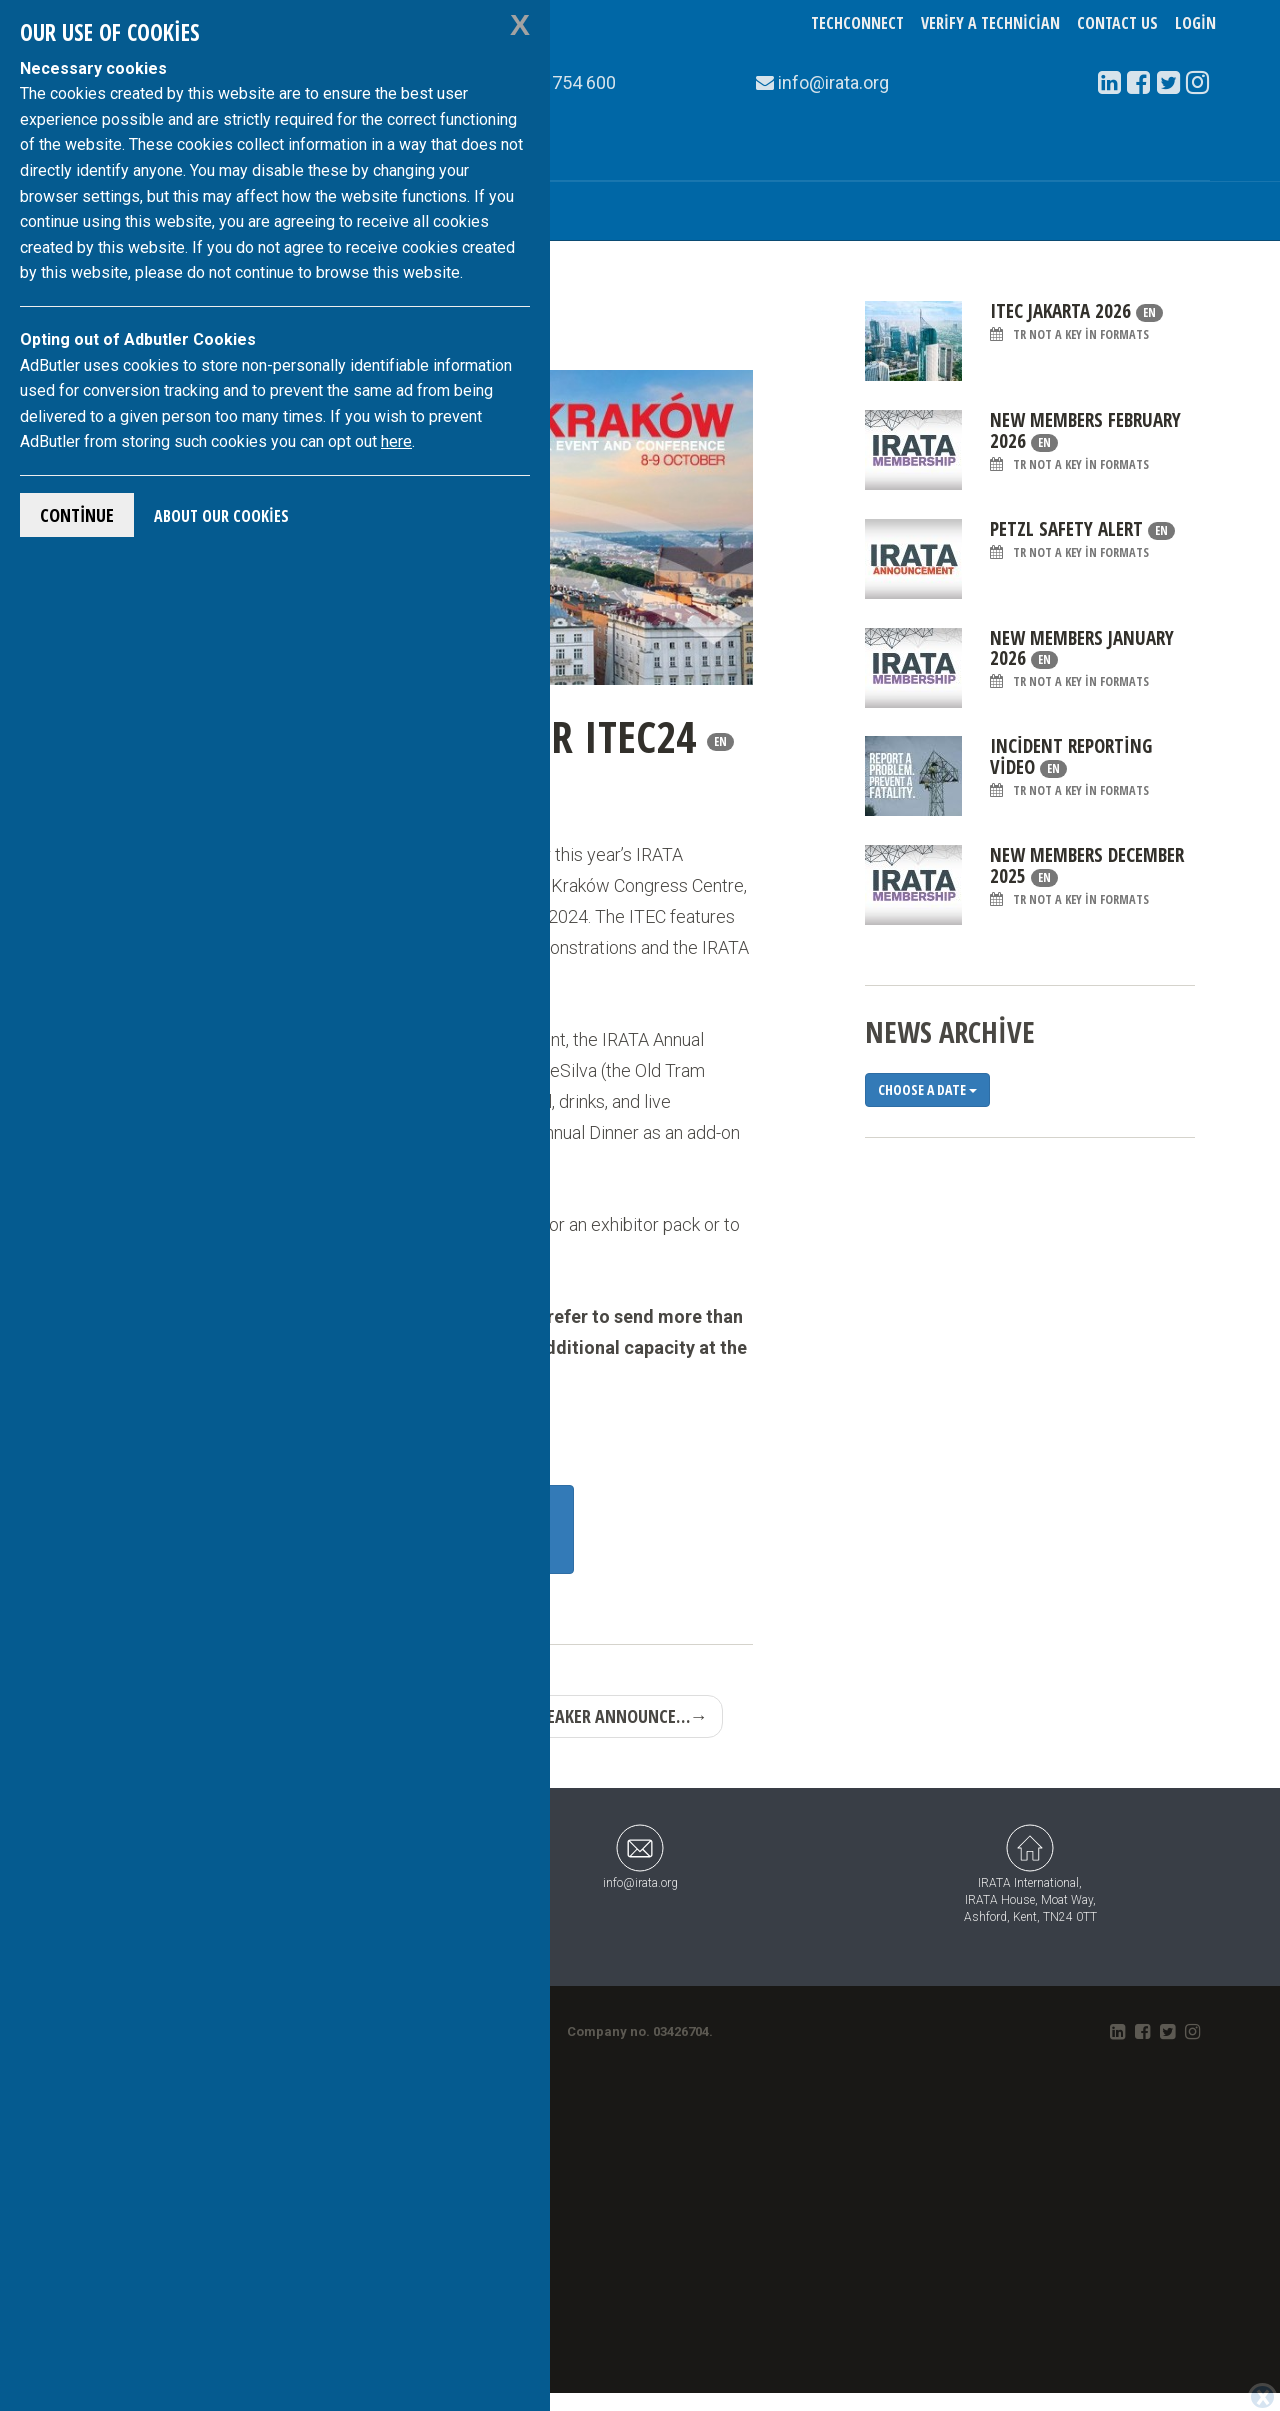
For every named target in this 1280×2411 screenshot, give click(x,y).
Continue (77, 515)
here (396, 441)
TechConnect (857, 23)
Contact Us (1117, 23)
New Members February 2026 (1085, 441)
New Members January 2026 (1082, 659)
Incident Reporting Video (1071, 767)
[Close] (1262, 2397)
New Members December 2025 (1087, 876)
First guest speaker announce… (573, 1716)
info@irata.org (640, 1856)
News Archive (950, 1031)
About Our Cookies (221, 516)
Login (1195, 23)
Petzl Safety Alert (1082, 540)
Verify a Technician (990, 23)
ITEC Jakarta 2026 (1076, 322)
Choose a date (927, 1089)
